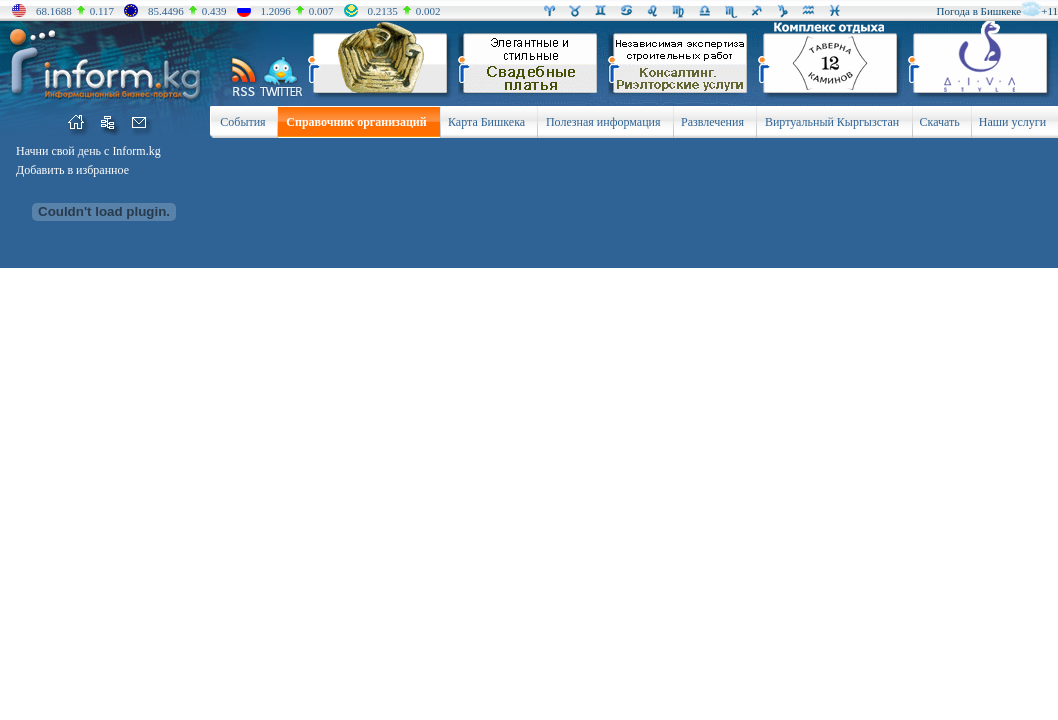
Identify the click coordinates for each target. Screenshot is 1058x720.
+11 (1049, 11)
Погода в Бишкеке (979, 11)
